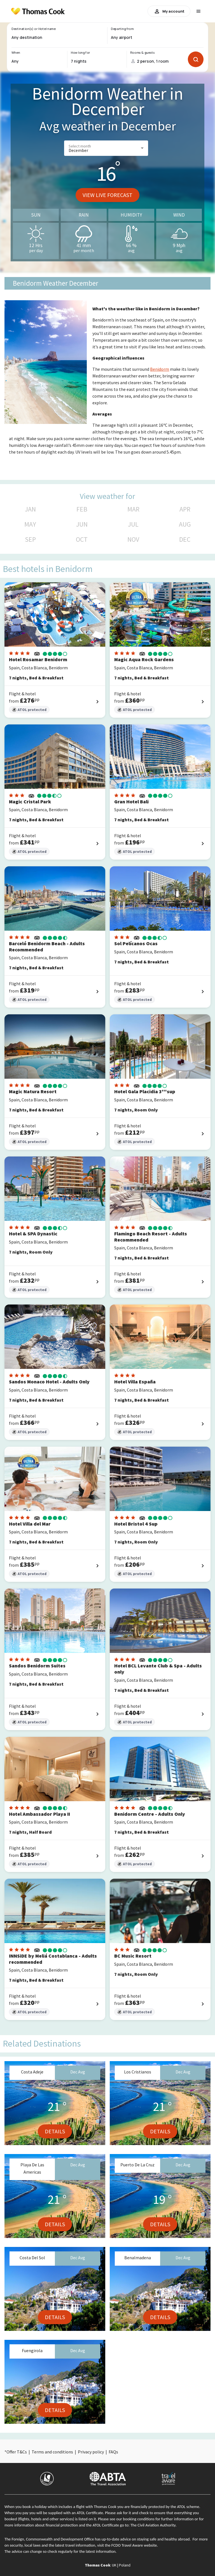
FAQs (113, 2452)
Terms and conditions (52, 2452)
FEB (81, 509)
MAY (30, 524)
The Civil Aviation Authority (153, 2525)
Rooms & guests (142, 53)
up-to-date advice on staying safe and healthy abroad (146, 2539)
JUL (133, 524)
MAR (133, 509)
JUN (82, 524)
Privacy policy (91, 2452)
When (15, 53)
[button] (106, 148)
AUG (185, 524)
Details (55, 2131)
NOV (133, 539)
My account (168, 11)
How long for (80, 53)
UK (114, 2565)
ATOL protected (29, 709)
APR (184, 509)
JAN (30, 509)
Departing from (122, 29)
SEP (30, 539)
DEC (184, 539)
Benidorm (159, 369)
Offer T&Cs (16, 2452)
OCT (82, 539)
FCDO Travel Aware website (134, 2545)
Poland (124, 2565)
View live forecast (107, 194)
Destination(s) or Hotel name (33, 29)
